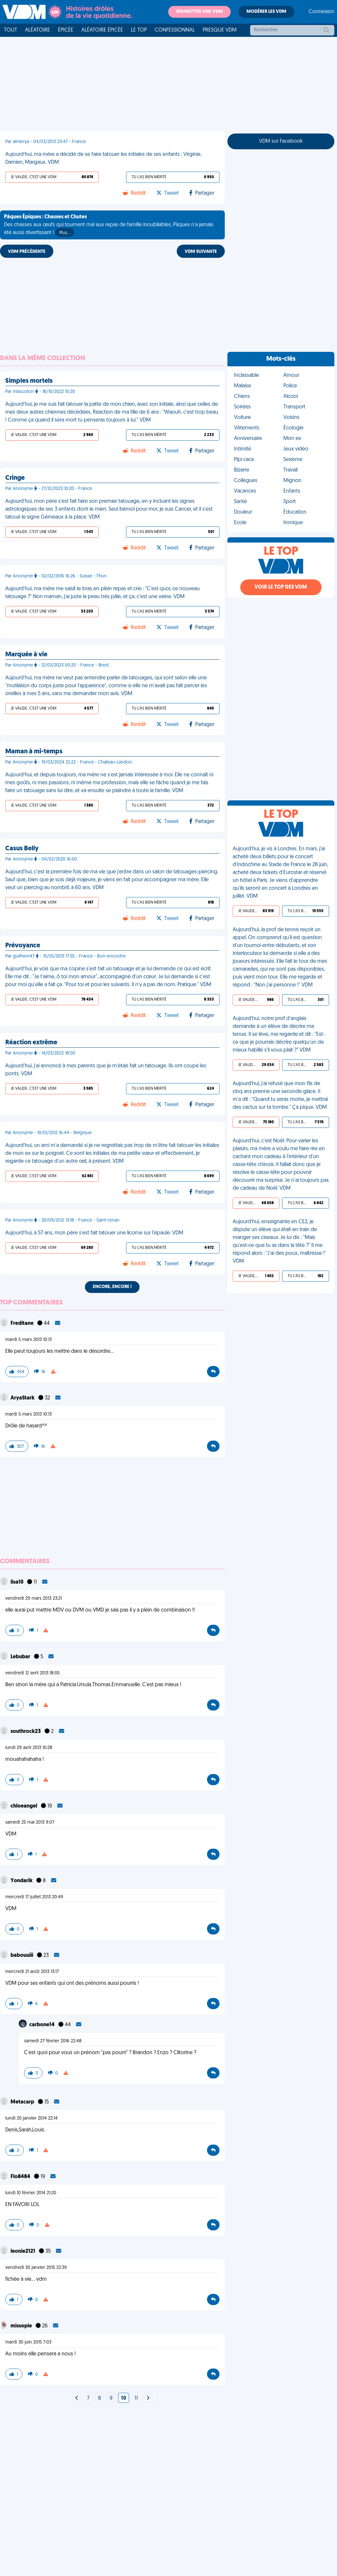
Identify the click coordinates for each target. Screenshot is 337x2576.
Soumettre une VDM (199, 11)
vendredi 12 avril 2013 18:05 (32, 1673)
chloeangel (24, 1806)
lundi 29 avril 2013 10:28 (28, 1747)
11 (136, 2398)
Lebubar (21, 1657)
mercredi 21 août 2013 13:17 (32, 1971)
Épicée (65, 30)
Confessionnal (175, 30)
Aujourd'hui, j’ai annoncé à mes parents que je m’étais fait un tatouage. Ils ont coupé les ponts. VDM (105, 1070)
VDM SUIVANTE (201, 251)
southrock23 (26, 1731)
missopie (22, 2326)
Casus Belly (22, 848)
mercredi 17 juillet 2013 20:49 (34, 1897)
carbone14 (42, 2025)
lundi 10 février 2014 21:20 (30, 2193)
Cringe (15, 478)
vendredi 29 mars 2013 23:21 (33, 1598)
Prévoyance (22, 945)
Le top (139, 30)
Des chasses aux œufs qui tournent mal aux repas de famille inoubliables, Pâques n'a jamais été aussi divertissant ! (108, 225)
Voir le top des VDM (280, 587)
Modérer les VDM (266, 11)
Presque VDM (220, 30)
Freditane (23, 1323)
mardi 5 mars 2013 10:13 (28, 1339)
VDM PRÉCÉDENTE (26, 251)
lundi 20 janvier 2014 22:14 (31, 2118)
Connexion (321, 11)
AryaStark (23, 1398)
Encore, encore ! (112, 1286)
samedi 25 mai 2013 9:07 (29, 1822)
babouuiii (22, 1955)
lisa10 (17, 1582)
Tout (10, 30)
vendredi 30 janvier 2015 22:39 (36, 2267)
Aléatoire (37, 30)
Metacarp (23, 2102)
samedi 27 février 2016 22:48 (53, 2041)
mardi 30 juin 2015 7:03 (28, 2342)
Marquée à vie (26, 654)
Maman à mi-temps (34, 751)
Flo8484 (21, 2176)
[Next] (76, 2398)
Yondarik (22, 1880)
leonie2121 (23, 2251)
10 (123, 2398)
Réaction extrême (31, 1042)
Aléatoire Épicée (102, 30)
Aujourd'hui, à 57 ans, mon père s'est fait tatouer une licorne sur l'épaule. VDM (94, 1233)
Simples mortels (29, 381)
